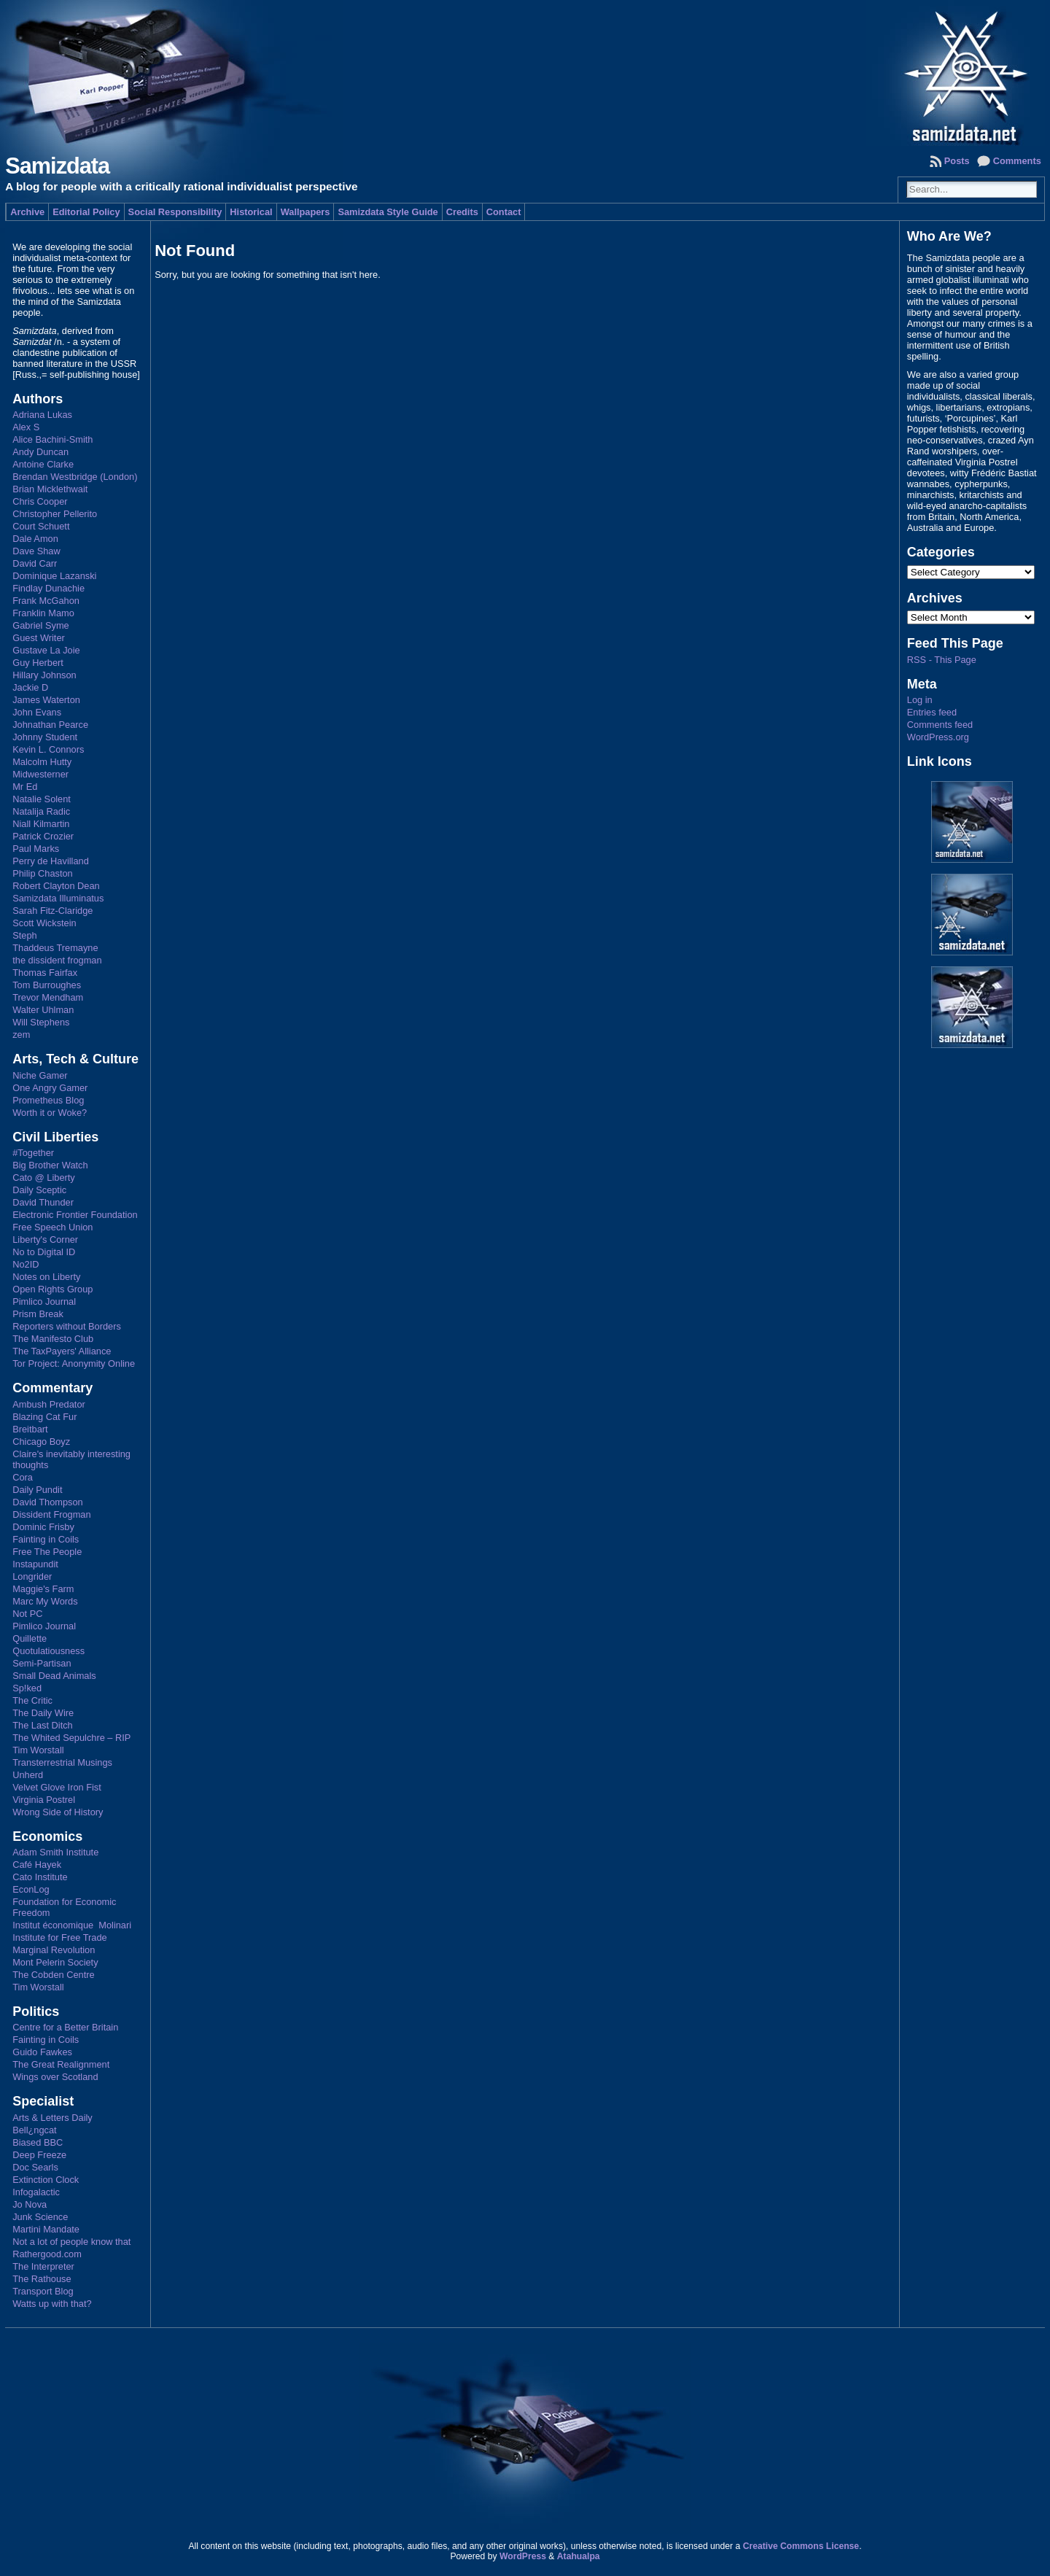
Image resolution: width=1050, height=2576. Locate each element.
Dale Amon (35, 538)
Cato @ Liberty (43, 1177)
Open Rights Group (52, 1289)
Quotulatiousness (48, 1650)
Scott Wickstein (44, 922)
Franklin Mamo (43, 613)
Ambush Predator (48, 1404)
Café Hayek (36, 1864)
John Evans (36, 712)
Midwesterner (40, 774)
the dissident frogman (56, 960)
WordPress (522, 2556)
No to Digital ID (43, 1251)
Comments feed (940, 724)
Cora (22, 1477)
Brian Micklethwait (50, 489)
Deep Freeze (39, 2154)
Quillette (29, 1638)
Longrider (32, 1576)
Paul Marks (35, 848)
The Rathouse (41, 2278)
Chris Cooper (39, 501)
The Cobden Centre (53, 1974)
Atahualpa (578, 2556)
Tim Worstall (37, 1750)
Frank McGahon (45, 600)
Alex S (25, 427)
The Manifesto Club (52, 1338)
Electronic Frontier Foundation (74, 1214)
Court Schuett (40, 526)
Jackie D (30, 687)
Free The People (47, 1551)
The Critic (32, 1700)
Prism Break (37, 1313)
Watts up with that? (51, 2303)
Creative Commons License (801, 2546)
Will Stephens (40, 1022)
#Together (33, 1152)
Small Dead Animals (54, 1675)
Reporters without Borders (66, 1326)
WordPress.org (938, 737)
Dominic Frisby (43, 1526)
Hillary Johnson (44, 675)
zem (21, 1034)
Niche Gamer (39, 1075)
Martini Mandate (45, 2229)
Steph (24, 935)
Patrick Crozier (43, 836)
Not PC (27, 1613)
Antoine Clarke (43, 464)
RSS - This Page (941, 659)
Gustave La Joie (45, 650)
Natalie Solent (41, 799)
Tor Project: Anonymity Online (73, 1363)
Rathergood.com (47, 2254)
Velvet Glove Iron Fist (56, 1787)
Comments (1017, 160)
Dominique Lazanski (54, 575)
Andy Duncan (40, 451)
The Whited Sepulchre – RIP (71, 1737)
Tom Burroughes (46, 984)
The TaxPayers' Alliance (61, 1351)
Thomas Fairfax (44, 972)
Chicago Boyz (41, 1441)
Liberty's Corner (45, 1239)
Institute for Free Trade (59, 1937)
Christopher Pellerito (54, 513)
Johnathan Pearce (50, 724)
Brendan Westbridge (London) (74, 476)
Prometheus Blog (48, 1100)
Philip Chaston (42, 873)
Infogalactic (36, 2192)
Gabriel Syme (40, 625)
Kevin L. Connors (48, 749)
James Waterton (46, 699)
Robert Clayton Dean (56, 885)
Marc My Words (44, 1601)
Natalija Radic (41, 811)
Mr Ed (24, 786)
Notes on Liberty (46, 1276)
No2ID (25, 1264)
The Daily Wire (43, 1712)
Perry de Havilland (50, 861)
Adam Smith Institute (55, 1852)
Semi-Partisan (41, 1663)
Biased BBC (37, 2142)
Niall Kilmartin (40, 823)
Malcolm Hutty (41, 761)
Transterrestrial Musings (62, 1762)
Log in (920, 699)
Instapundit (35, 1564)
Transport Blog (42, 2291)
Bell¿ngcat (34, 2130)
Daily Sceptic (39, 1189)
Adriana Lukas (42, 414)
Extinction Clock (45, 2179)
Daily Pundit (37, 1489)
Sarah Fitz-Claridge (52, 910)
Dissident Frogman (51, 1514)
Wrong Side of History (57, 1812)
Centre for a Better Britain (65, 2027)
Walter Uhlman (43, 1009)
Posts (957, 160)
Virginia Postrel (43, 1799)
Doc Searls (35, 2167)
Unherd (27, 1774)
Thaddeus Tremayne (55, 947)
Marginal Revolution (53, 1949)
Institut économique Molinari (71, 1925)
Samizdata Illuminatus (58, 898)
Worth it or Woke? (49, 1112)
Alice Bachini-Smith (52, 439)
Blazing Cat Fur (44, 1416)
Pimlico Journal (44, 1301)
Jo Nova (29, 2204)
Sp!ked (27, 1688)
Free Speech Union (52, 1227)
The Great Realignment (60, 2064)
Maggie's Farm (43, 1588)
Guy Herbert (37, 662)
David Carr (34, 563)
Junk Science (40, 2216)
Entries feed (932, 712)
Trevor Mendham (47, 997)
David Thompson (47, 1502)
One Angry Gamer (50, 1087)
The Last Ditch (42, 1725)
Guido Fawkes (42, 2052)
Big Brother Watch (50, 1165)
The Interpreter (43, 2266)
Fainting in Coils (45, 1539)
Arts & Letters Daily (52, 2117)
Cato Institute (39, 1876)
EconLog (31, 1889)
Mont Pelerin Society (55, 1962)
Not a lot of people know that (71, 2241)
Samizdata (57, 166)
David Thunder (43, 1202)
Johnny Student (44, 737)
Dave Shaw (36, 551)
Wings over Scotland (55, 2076)
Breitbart (29, 1429)
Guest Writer (38, 637)
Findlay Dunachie (48, 588)
